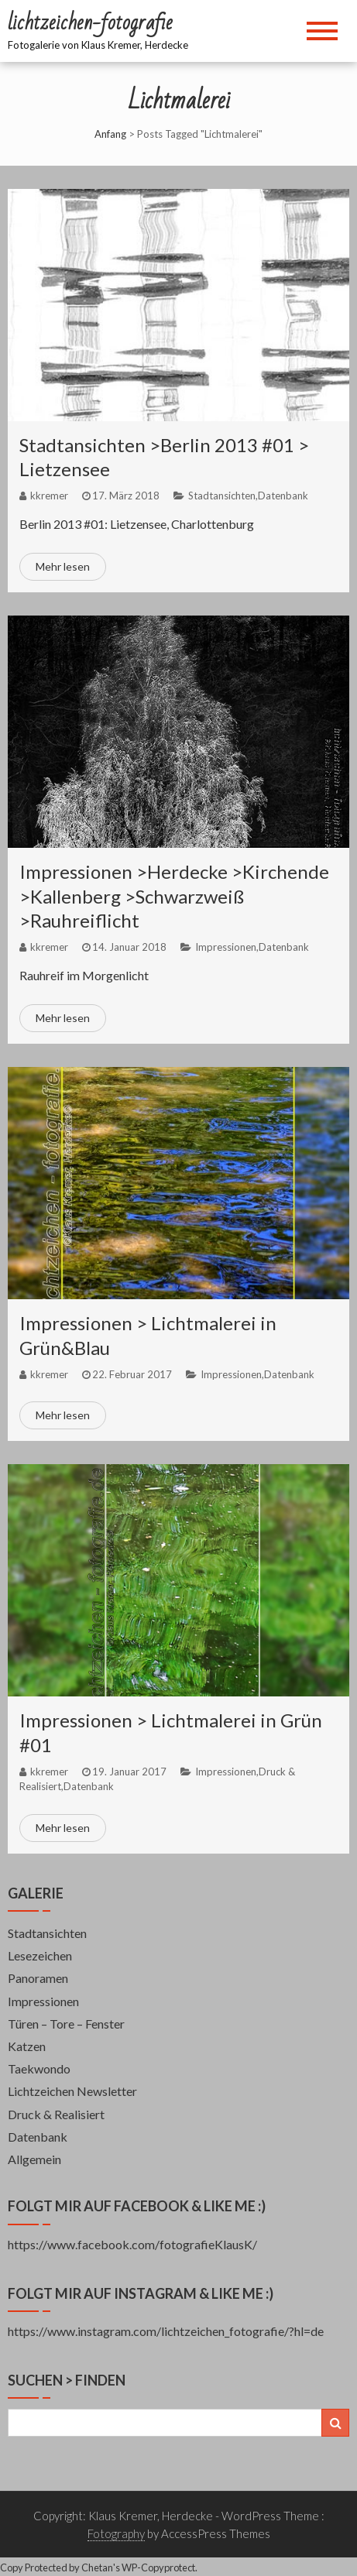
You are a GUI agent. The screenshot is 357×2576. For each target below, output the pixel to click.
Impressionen (225, 947)
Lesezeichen (40, 1955)
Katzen (27, 2046)
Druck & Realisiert (56, 2114)
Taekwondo (39, 2068)
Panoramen (38, 1978)
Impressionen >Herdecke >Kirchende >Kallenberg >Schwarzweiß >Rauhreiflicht (174, 895)
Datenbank (283, 495)
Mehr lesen (63, 566)
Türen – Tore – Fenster (66, 2023)
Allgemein (34, 2159)
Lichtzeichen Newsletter (72, 2091)
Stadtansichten (222, 495)
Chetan (97, 2567)
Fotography (116, 2533)
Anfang (110, 134)
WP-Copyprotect (158, 2567)
